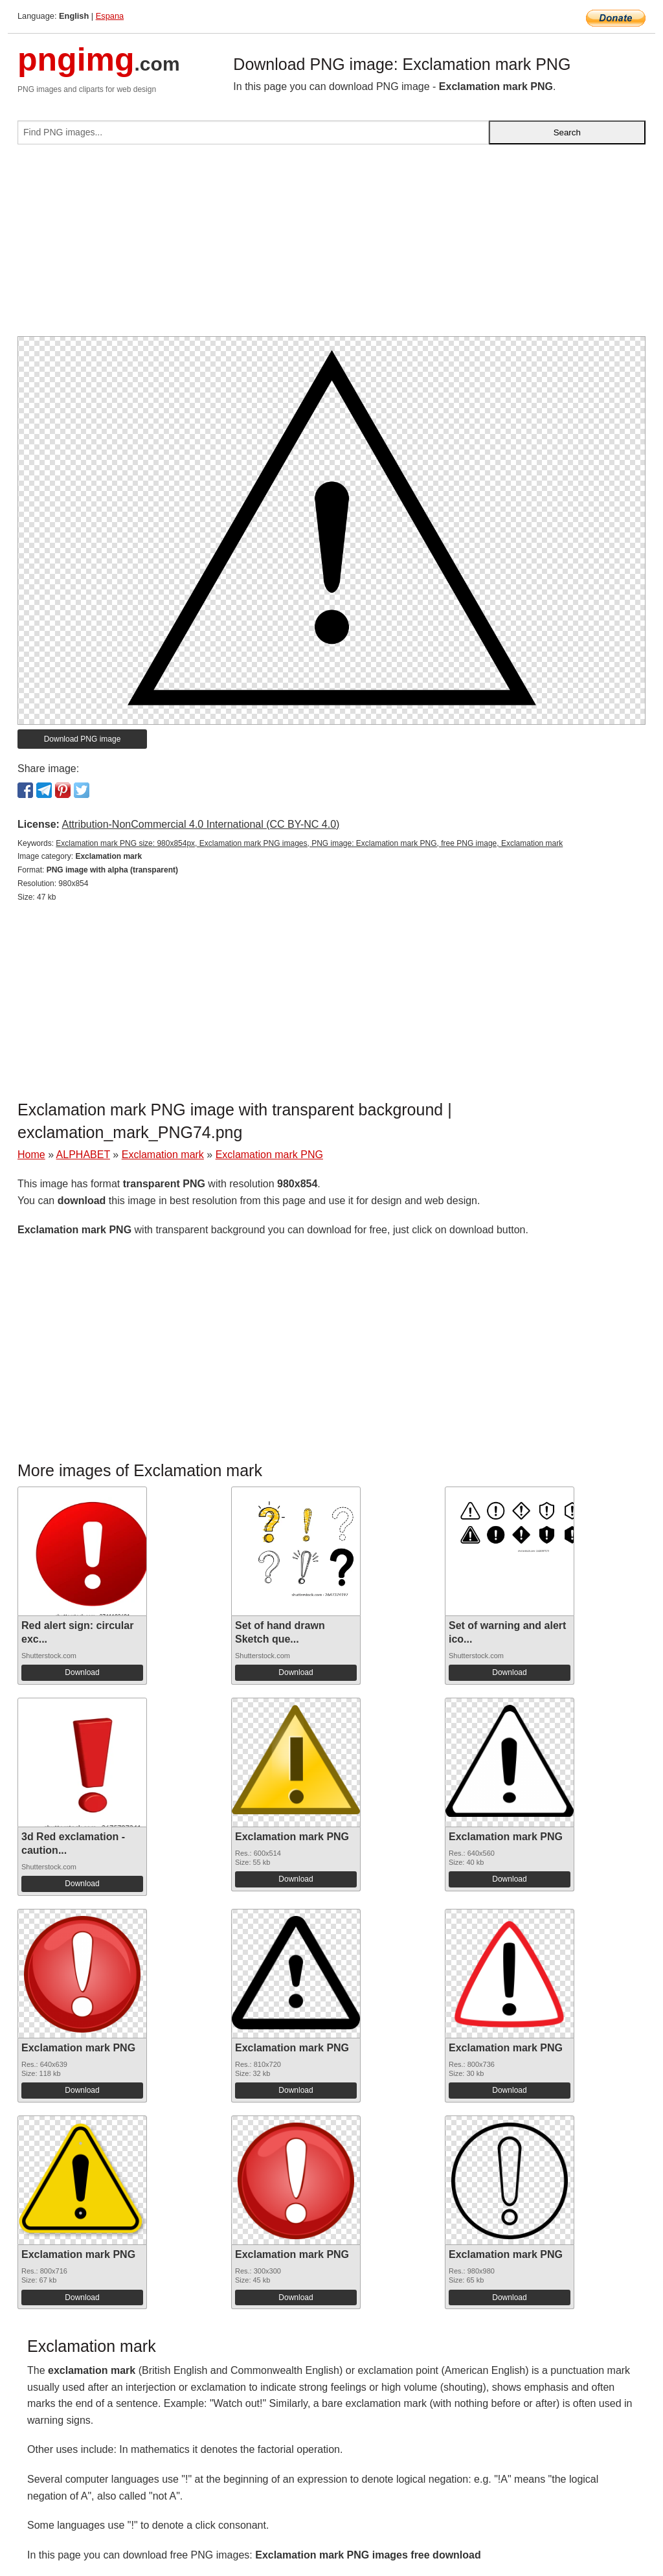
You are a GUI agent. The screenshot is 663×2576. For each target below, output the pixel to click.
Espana (110, 16)
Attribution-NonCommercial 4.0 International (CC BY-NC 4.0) (200, 824)
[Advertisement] (331, 245)
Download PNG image (82, 739)
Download (82, 1672)
